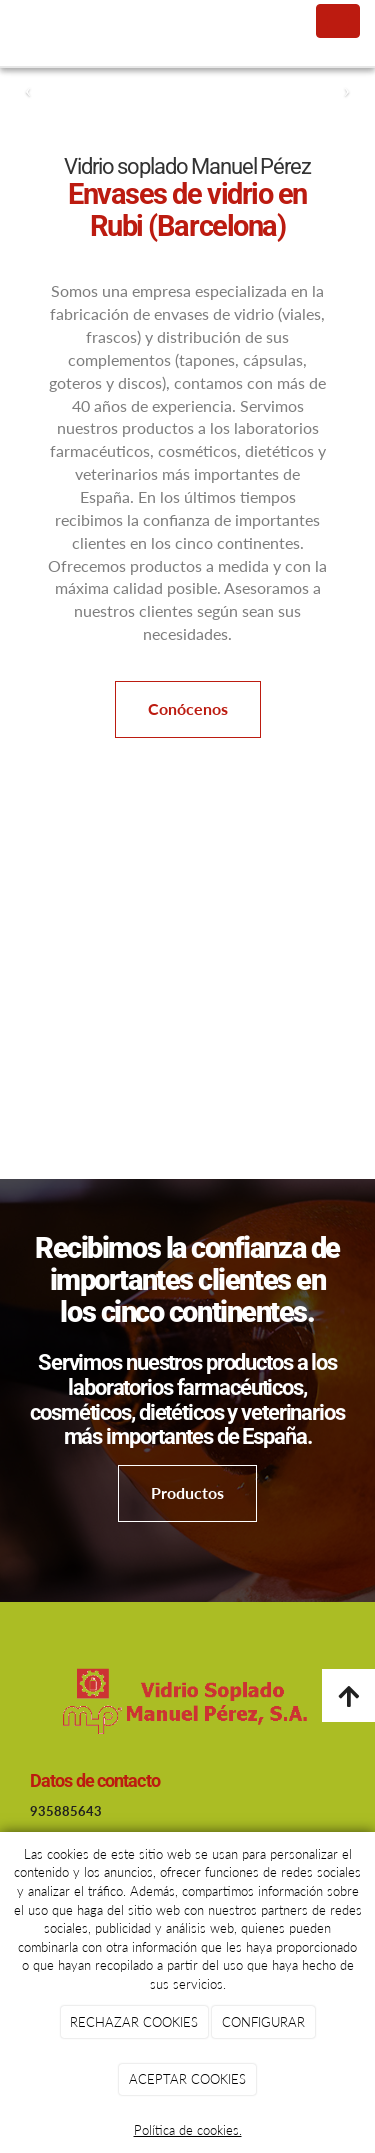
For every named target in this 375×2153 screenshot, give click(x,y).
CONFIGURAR (263, 2022)
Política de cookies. (188, 2130)
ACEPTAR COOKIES (187, 2079)
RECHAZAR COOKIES (134, 2022)
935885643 (66, 1811)
